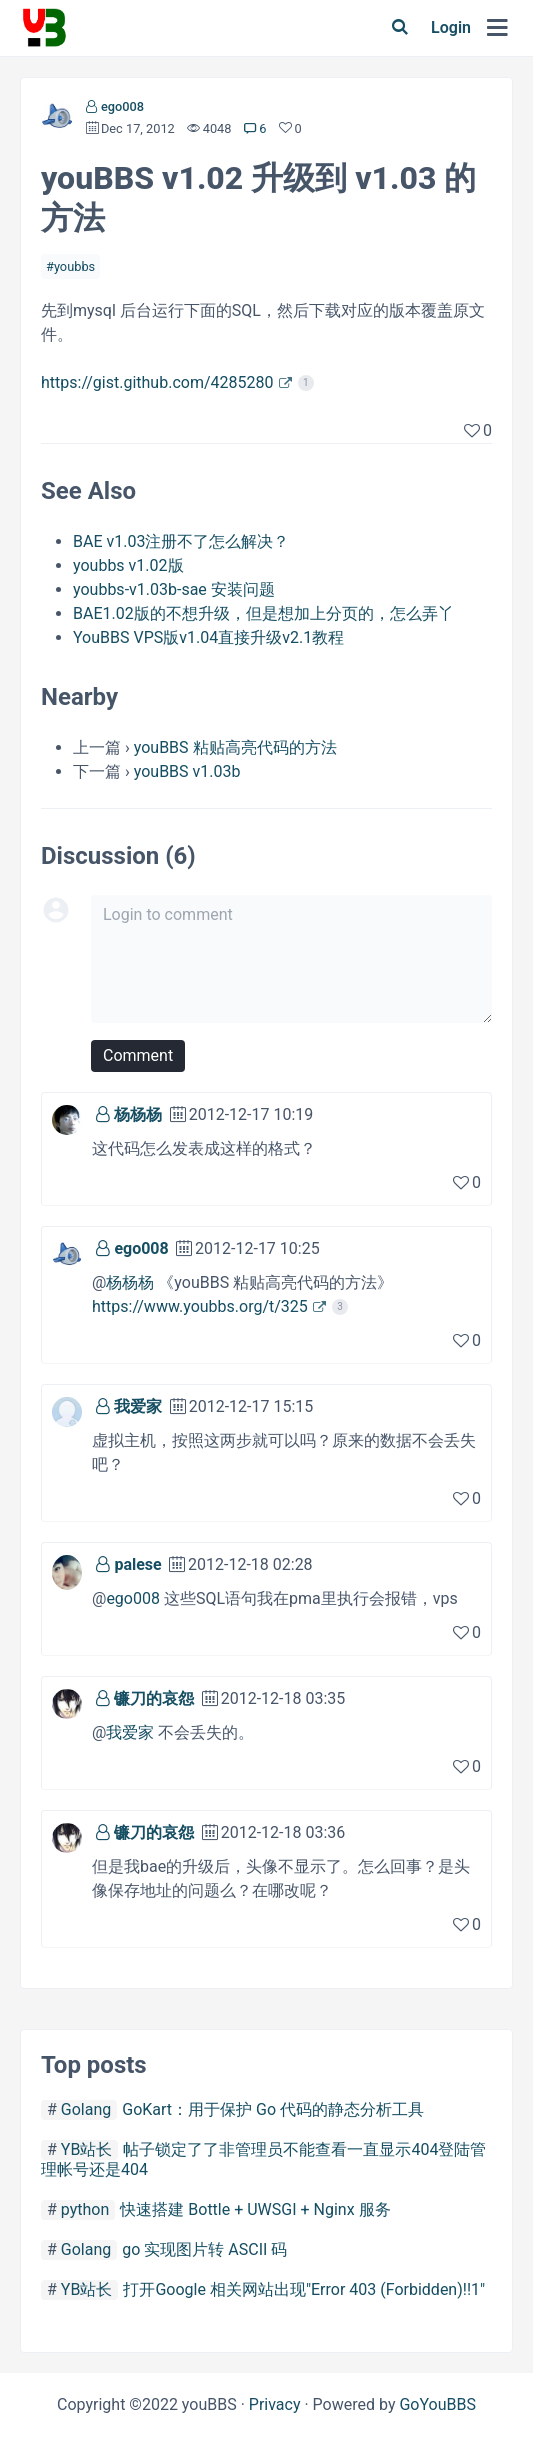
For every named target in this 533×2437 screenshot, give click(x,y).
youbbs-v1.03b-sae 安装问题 (174, 589)
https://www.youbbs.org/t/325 (200, 1306)
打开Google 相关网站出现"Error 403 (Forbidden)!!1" (304, 2289)
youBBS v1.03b (187, 771)
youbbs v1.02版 (128, 565)
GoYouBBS (437, 2404)
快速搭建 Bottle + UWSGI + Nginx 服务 (255, 2209)
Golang (86, 2109)
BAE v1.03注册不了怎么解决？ (181, 541)
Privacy (275, 2404)
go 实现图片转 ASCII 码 (204, 2249)
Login (451, 27)
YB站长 (87, 2149)
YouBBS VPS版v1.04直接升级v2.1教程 (208, 637)
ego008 (122, 106)
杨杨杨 (138, 1114)
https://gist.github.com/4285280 (157, 382)
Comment (138, 1055)
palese (137, 1564)
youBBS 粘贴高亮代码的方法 (235, 747)
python (85, 2209)
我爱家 (138, 1406)
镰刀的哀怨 (154, 1698)
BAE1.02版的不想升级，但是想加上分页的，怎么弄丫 (263, 613)
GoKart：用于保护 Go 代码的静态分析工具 (273, 2109)
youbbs (74, 266)
